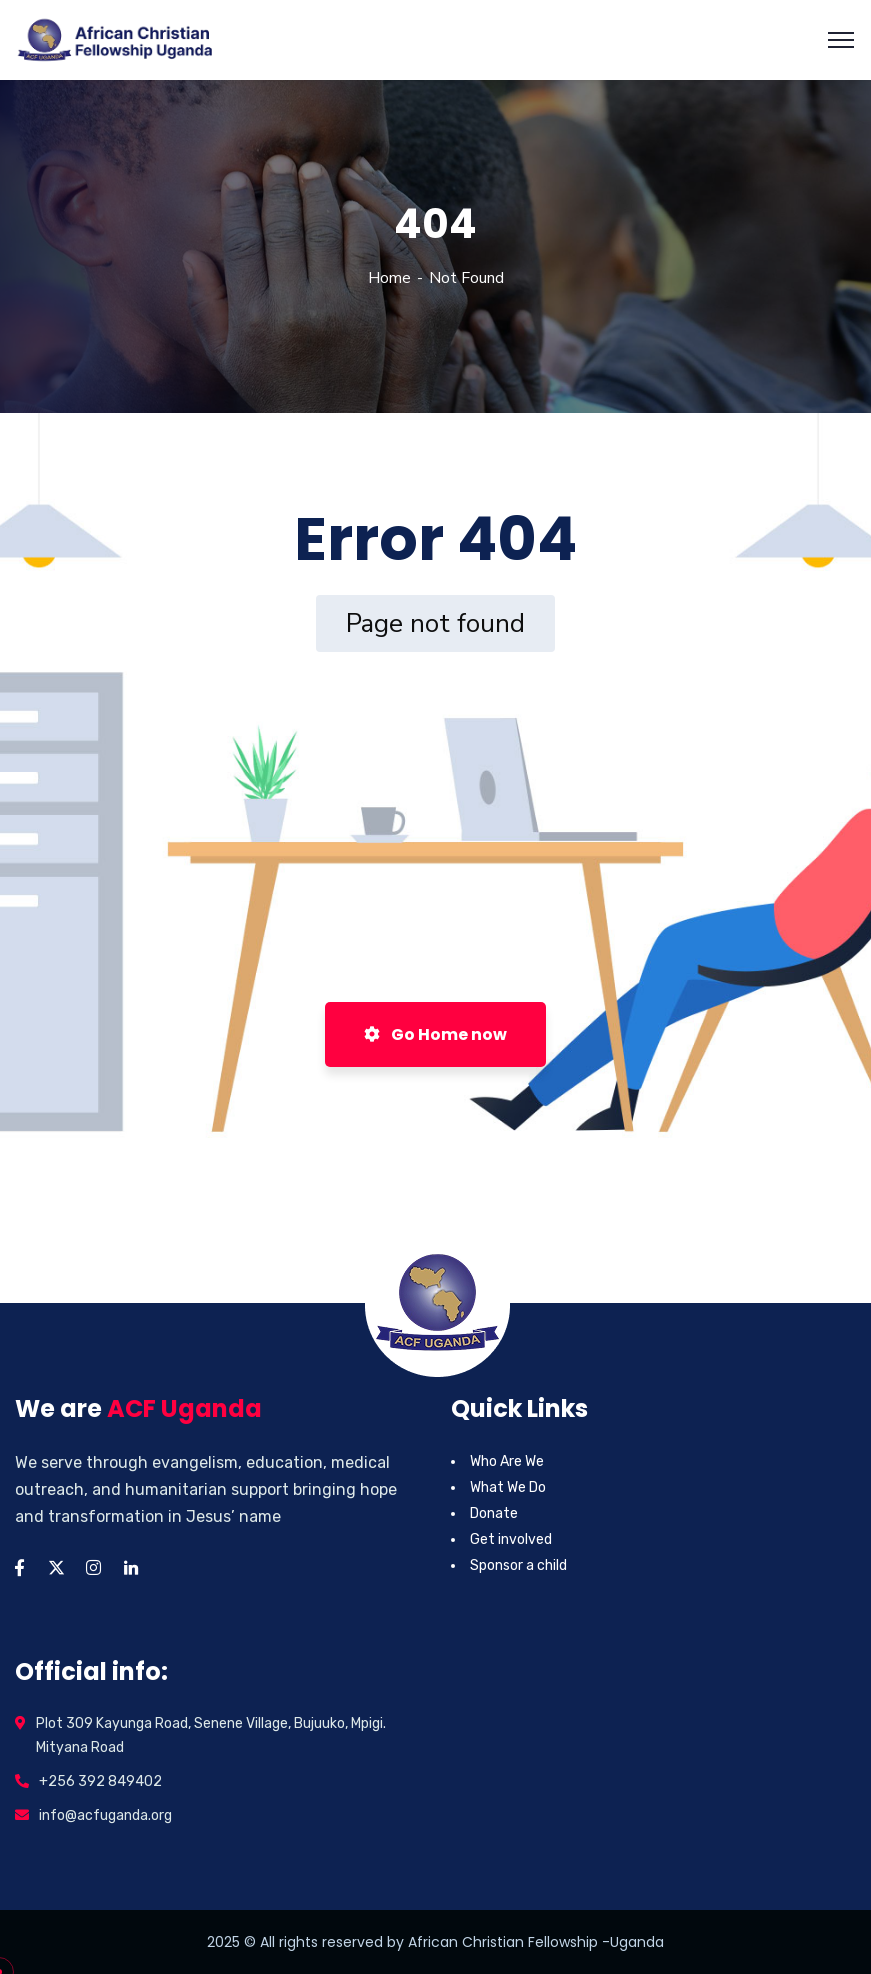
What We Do (508, 1487)
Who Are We (507, 1461)
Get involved (511, 1539)
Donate (494, 1513)
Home (389, 278)
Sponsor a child (518, 1565)
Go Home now (435, 1034)
